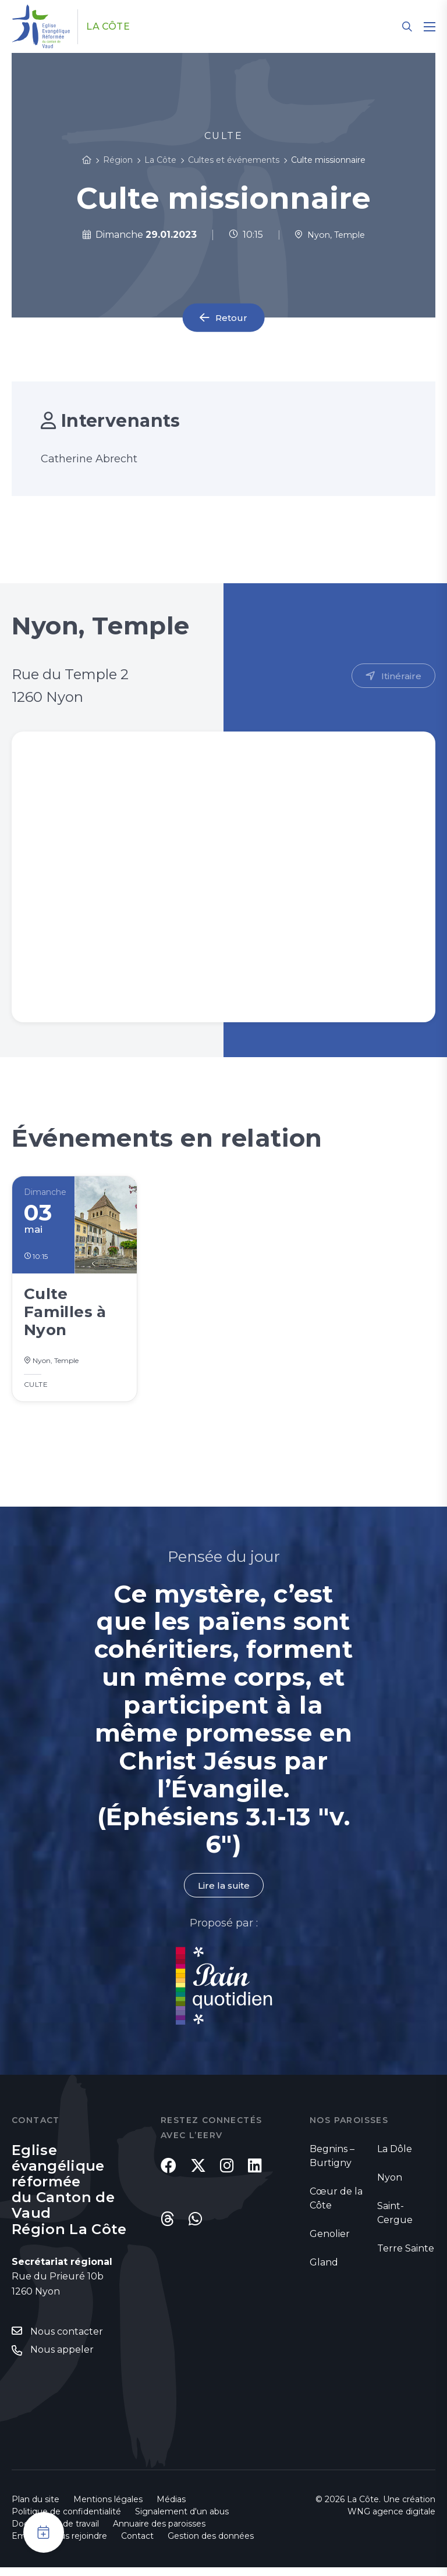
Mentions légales (108, 2508)
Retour (231, 317)
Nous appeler (62, 2358)
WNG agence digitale (391, 2520)
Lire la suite (223, 1893)
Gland (324, 2270)
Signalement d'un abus (182, 2520)
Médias (171, 2508)
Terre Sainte (405, 2256)
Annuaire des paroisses (159, 2532)
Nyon (389, 2185)
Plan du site (35, 2508)
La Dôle (394, 2157)
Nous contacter (66, 2339)
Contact (137, 2544)
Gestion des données (211, 2544)
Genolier (330, 2241)
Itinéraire (400, 676)
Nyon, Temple (329, 234)
